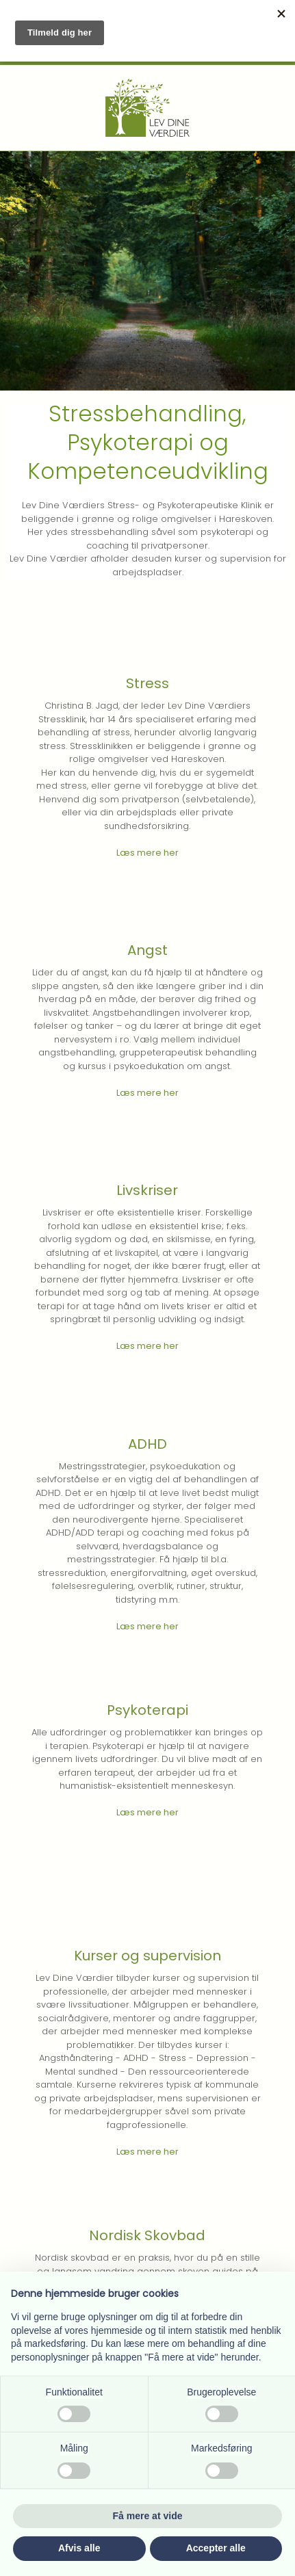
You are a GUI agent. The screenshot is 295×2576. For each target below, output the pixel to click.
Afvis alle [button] (79, 2547)
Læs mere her (147, 852)
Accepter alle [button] (216, 2547)
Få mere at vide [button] (148, 2515)
